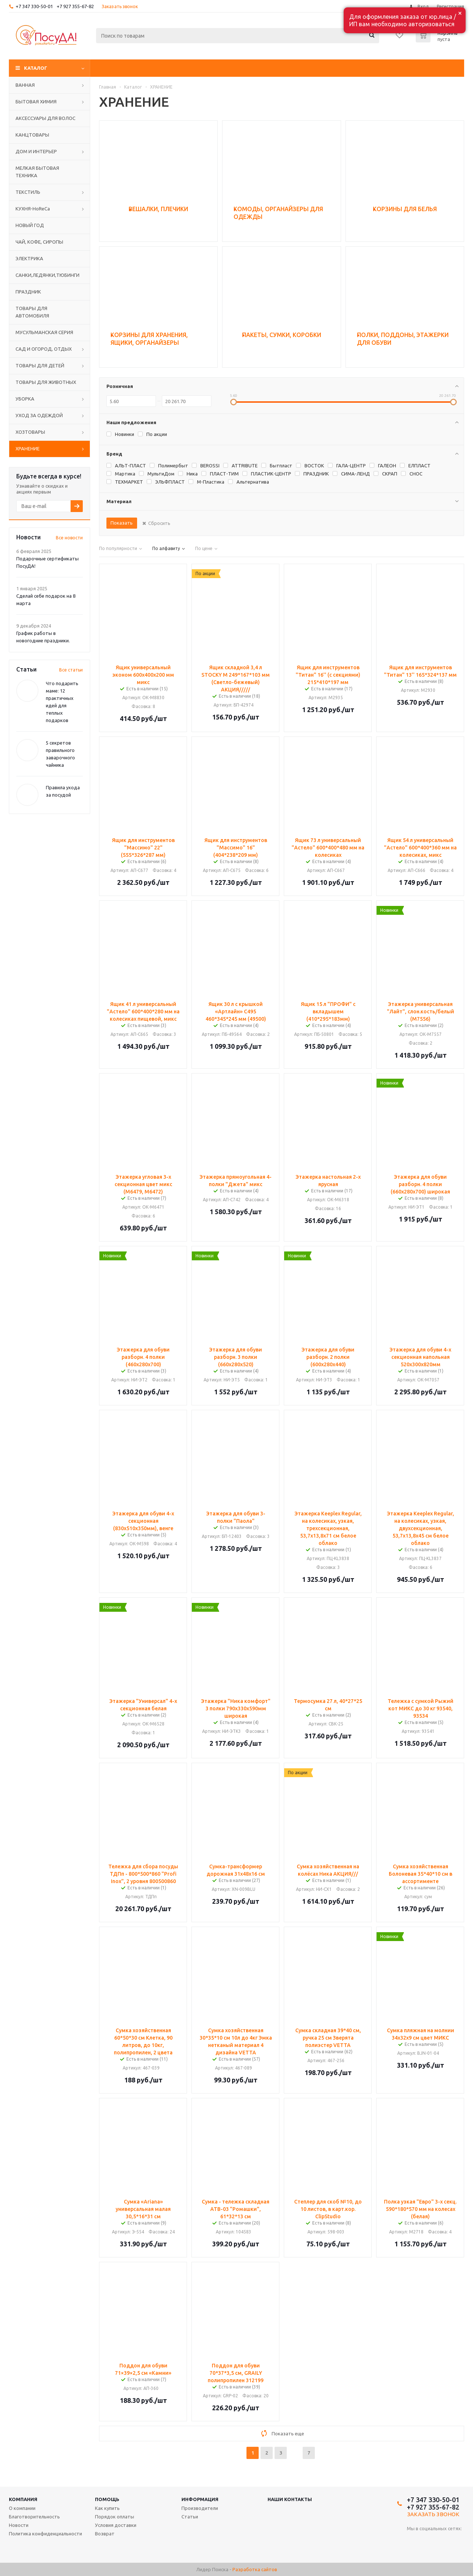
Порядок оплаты (114, 2516)
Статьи (189, 2516)
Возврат (105, 2533)
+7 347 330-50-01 (34, 6)
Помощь (107, 2499)
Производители (199, 2508)
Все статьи (71, 669)
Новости (18, 2525)
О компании (22, 2508)
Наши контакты (290, 2499)
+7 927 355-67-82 (75, 6)
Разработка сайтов (254, 2569)
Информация (199, 2499)
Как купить (107, 2508)
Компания (23, 2499)
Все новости (69, 537)
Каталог (35, 68)
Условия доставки (115, 2525)
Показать (121, 522)
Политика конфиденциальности (45, 2533)
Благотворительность (34, 2516)
